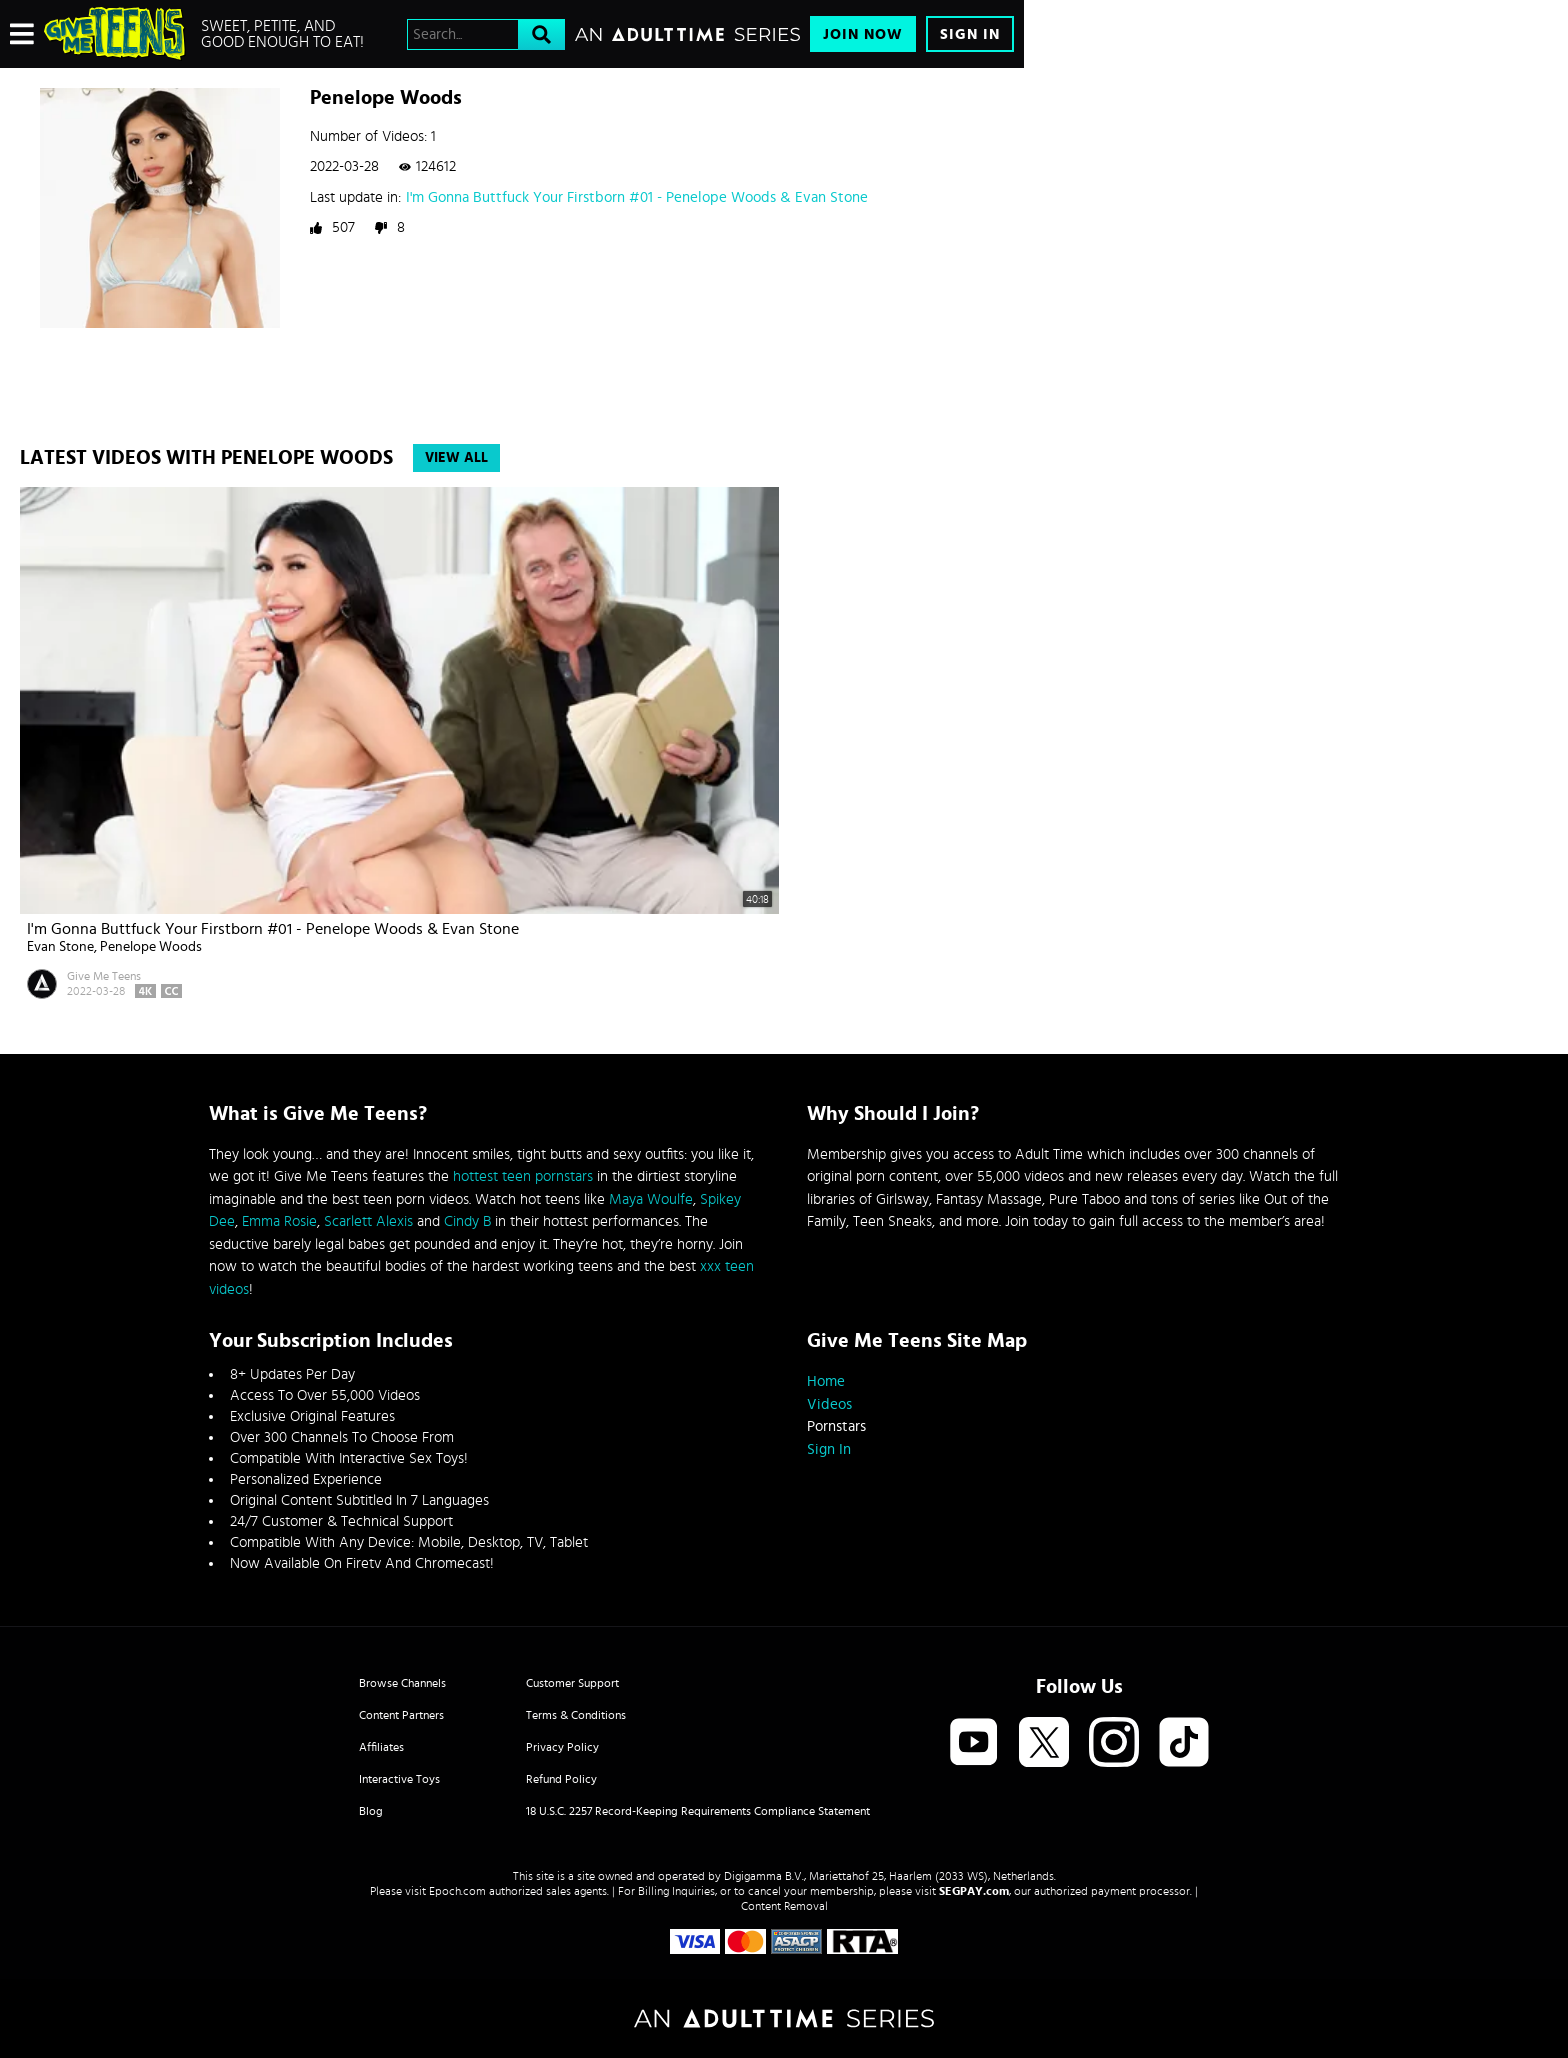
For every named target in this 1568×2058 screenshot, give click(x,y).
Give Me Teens (104, 976)
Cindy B (467, 1221)
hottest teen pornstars (523, 1176)
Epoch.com (457, 1891)
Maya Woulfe (651, 1199)
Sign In (970, 34)
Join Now (863, 34)
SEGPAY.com (974, 1891)
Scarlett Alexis (368, 1221)
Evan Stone (60, 947)
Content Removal (784, 1906)
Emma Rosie (279, 1221)
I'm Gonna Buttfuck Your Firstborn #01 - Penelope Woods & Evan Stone (637, 197)
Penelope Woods (151, 947)
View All (456, 458)
